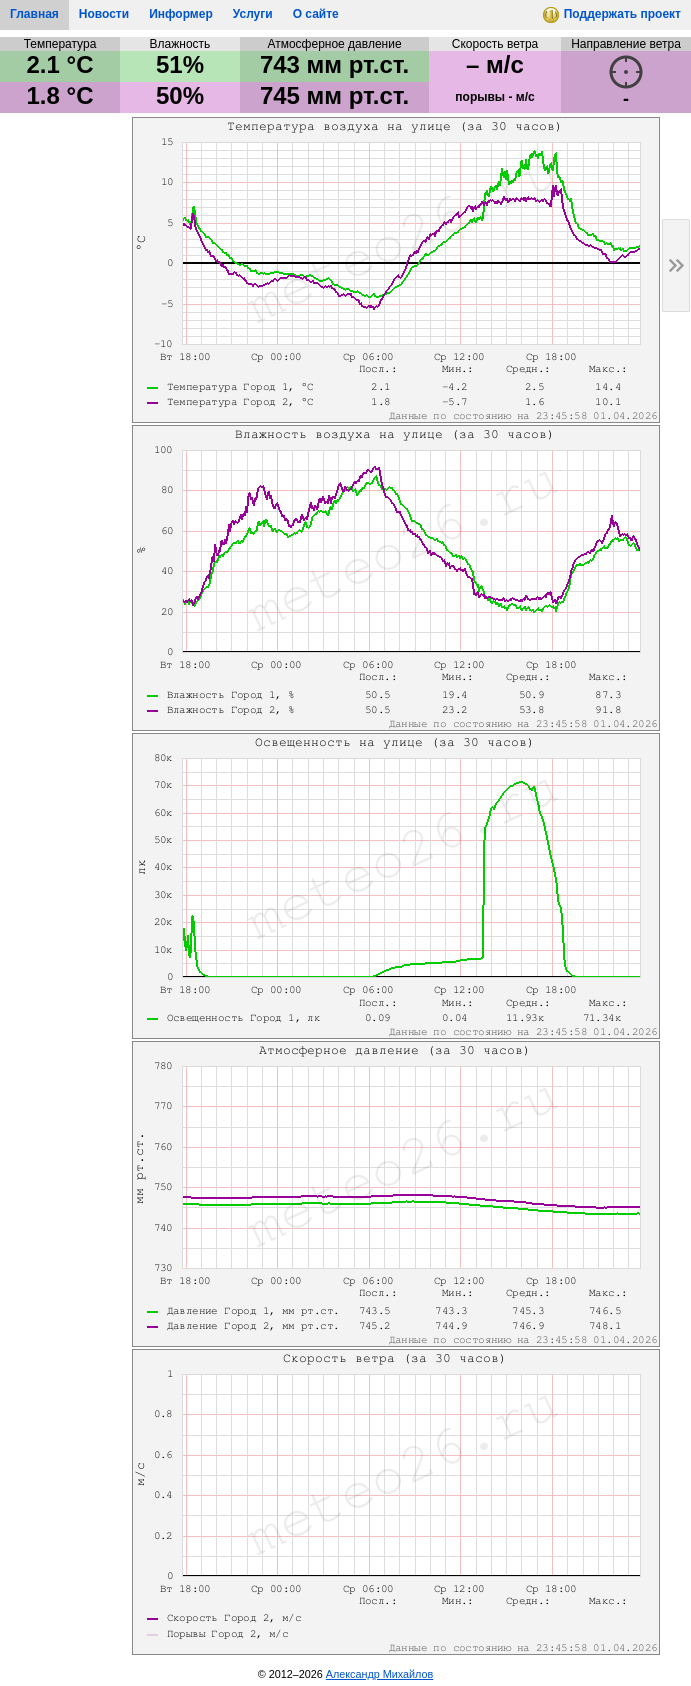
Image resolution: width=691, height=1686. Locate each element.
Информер (181, 14)
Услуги (253, 14)
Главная (34, 14)
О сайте (316, 14)
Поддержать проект (612, 18)
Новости (104, 14)
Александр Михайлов (380, 1674)
